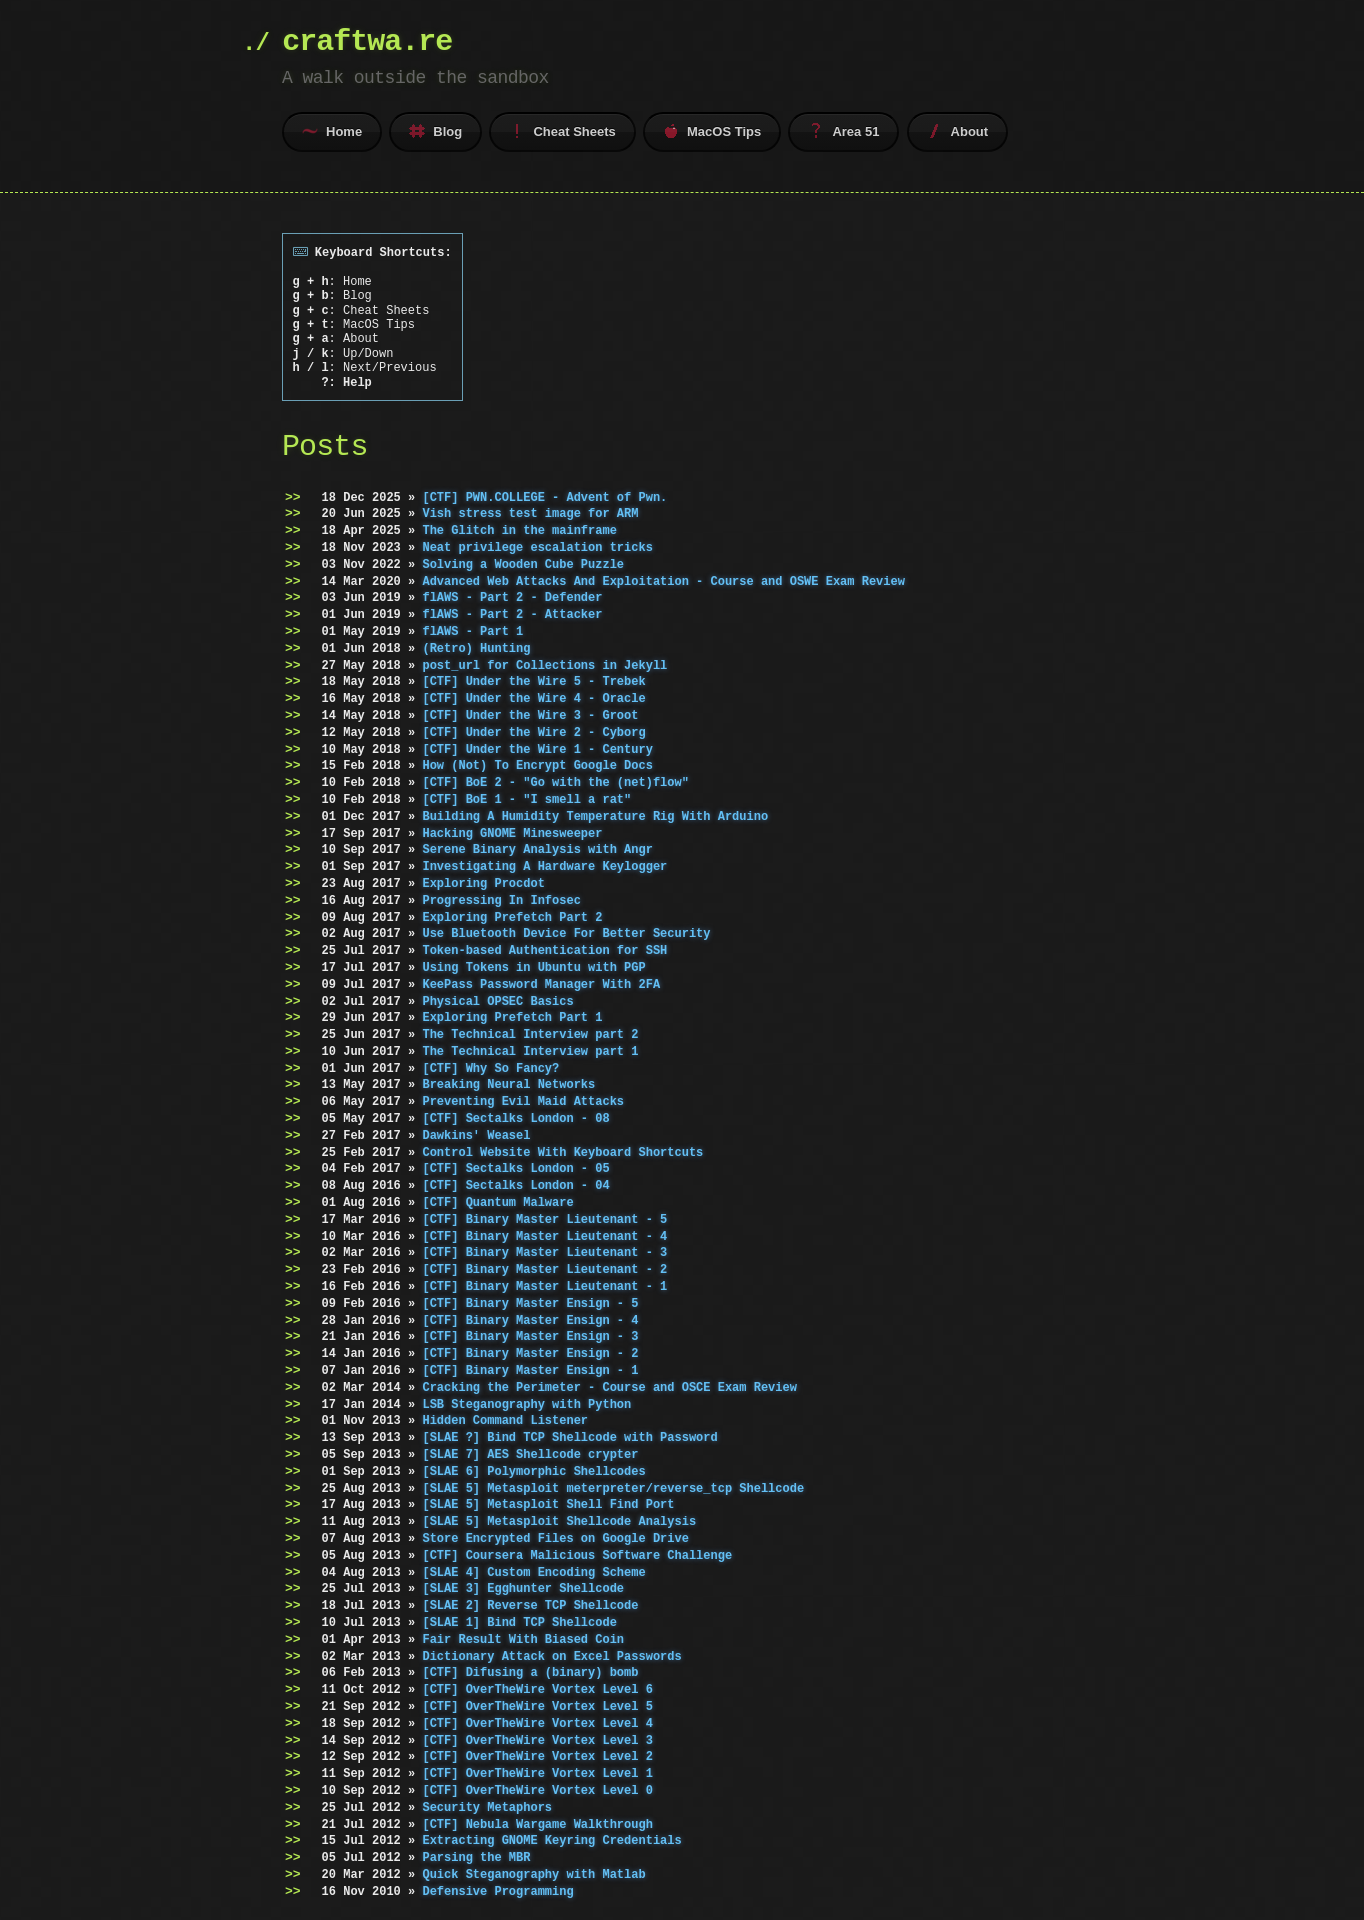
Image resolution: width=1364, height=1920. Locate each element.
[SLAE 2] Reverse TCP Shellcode (530, 1605)
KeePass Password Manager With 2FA (541, 984)
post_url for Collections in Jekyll (544, 664)
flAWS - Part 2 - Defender (512, 597)
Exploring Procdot (483, 883)
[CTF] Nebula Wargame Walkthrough (537, 1823)
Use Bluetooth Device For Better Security (566, 933)
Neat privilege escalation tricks (537, 547)
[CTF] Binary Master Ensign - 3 (530, 1336)
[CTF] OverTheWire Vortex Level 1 (537, 1773)
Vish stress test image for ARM (530, 513)
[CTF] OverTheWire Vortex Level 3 (537, 1739)
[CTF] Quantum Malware (497, 1202)
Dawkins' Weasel (476, 1135)
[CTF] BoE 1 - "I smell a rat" (526, 799)
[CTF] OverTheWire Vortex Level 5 (537, 1706)
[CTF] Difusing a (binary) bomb (530, 1672)
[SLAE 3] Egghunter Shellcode (523, 1588)
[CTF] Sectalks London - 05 (515, 1168)
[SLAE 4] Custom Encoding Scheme (533, 1571)
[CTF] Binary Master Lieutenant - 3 (544, 1252)
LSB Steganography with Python (526, 1404)
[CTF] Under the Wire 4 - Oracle (533, 698)
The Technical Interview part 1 (530, 1051)
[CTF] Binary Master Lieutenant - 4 (544, 1236)
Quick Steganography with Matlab (533, 1874)
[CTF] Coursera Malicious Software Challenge (577, 1555)
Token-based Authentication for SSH (544, 950)
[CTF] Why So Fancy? (490, 1068)
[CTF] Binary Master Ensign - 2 (530, 1353)
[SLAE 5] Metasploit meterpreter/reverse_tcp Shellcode (613, 1488)
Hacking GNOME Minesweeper (512, 832)
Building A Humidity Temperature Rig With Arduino (595, 816)
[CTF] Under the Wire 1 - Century (537, 748)
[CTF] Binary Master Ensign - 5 (530, 1303)
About (958, 131)
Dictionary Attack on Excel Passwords (551, 1655)
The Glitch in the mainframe (519, 530)
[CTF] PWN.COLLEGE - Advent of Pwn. (544, 496)
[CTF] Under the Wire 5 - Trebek (533, 681)
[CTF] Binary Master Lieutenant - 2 (544, 1269)
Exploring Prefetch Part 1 (512, 1017)
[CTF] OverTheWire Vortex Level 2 (537, 1756)
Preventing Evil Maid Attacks (523, 1101)
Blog (435, 131)
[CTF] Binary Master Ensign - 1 (530, 1370)
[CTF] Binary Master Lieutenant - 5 (544, 1219)
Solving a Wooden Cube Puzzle (523, 564)
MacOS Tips (712, 131)
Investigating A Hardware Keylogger (544, 866)
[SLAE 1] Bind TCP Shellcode (519, 1622)
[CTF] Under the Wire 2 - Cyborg (533, 732)
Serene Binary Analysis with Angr (537, 849)
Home (332, 131)
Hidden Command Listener (505, 1420)
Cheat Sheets (562, 131)
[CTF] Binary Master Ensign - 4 (530, 1320)
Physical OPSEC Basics (497, 1000)
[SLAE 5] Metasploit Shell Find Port (548, 1504)
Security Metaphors (487, 1807)
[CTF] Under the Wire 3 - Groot (530, 715)
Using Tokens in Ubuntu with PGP (533, 967)
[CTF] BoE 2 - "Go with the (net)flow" (555, 782)
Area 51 (843, 131)
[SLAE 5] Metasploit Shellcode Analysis (559, 1521)
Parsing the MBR (476, 1857)
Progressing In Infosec (501, 900)
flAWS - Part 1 (472, 631)
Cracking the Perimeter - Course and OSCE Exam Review (609, 1387)
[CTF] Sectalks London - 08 (515, 1118)
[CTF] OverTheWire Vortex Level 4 (537, 1723)
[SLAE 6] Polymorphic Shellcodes (533, 1471)
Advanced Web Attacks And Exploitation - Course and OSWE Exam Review (663, 580)
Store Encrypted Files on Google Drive (555, 1538)
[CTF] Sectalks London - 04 (515, 1185)
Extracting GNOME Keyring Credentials (551, 1840)
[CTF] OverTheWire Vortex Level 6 (537, 1689)
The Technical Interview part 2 (530, 1034)
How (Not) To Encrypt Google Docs (537, 765)
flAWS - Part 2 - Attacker (512, 614)
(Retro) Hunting (476, 648)
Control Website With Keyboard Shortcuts (562, 1152)
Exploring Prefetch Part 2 (512, 916)
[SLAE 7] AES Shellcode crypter (530, 1454)
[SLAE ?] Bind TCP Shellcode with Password (569, 1437)
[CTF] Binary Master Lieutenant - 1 (544, 1286)
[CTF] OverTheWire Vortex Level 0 (537, 1790)
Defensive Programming (497, 1891)
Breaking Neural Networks (508, 1084)
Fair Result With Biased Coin (523, 1639)
